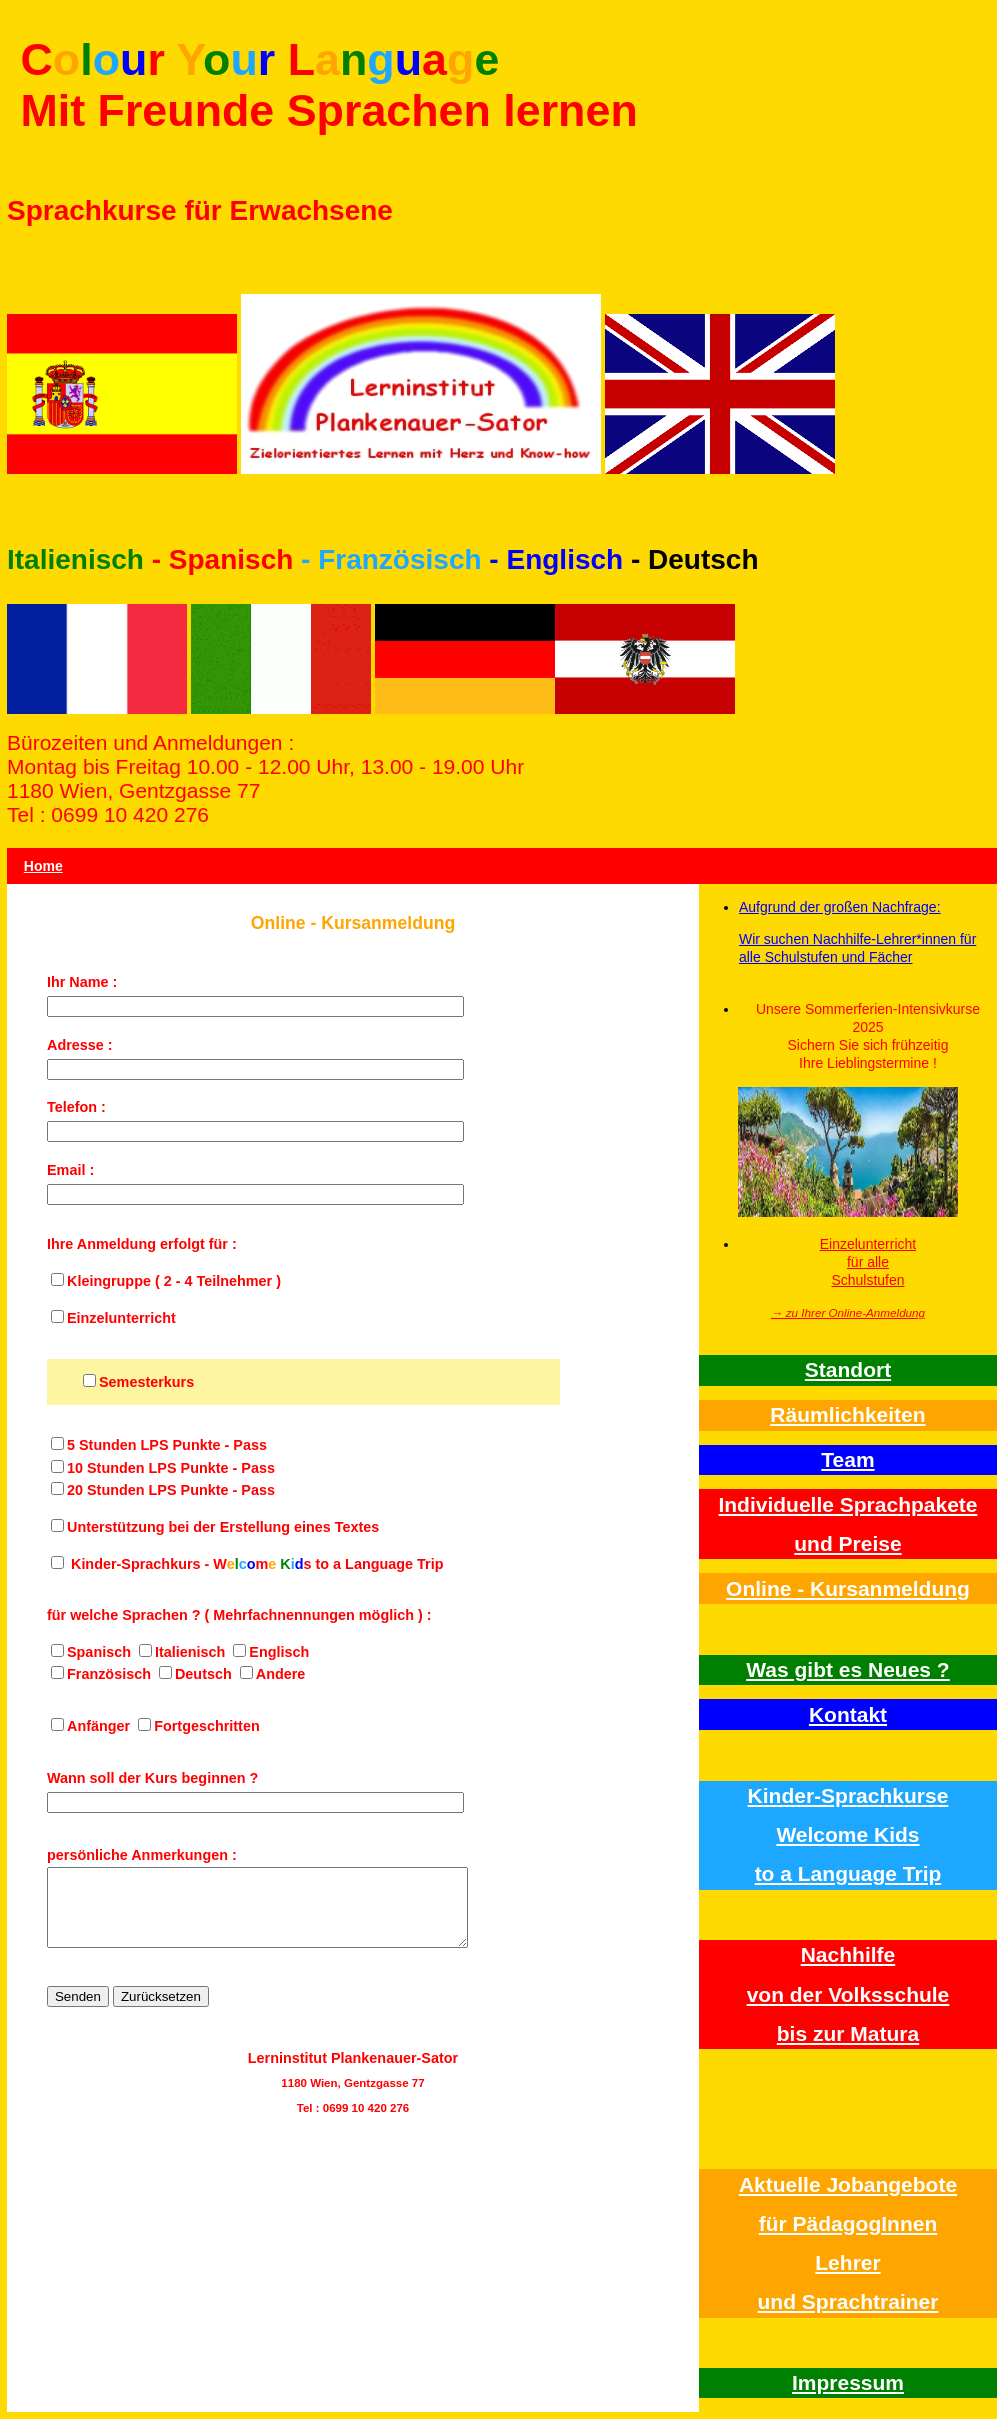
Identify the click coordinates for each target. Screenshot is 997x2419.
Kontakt (848, 1714)
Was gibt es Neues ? (847, 1669)
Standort (848, 1369)
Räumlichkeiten (847, 1414)
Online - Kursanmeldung (848, 1588)
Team (847, 1459)
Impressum (848, 2382)
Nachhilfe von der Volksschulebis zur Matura (848, 1993)
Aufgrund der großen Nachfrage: (840, 907)
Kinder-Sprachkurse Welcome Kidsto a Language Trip (848, 1834)
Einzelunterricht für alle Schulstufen (868, 1262)
